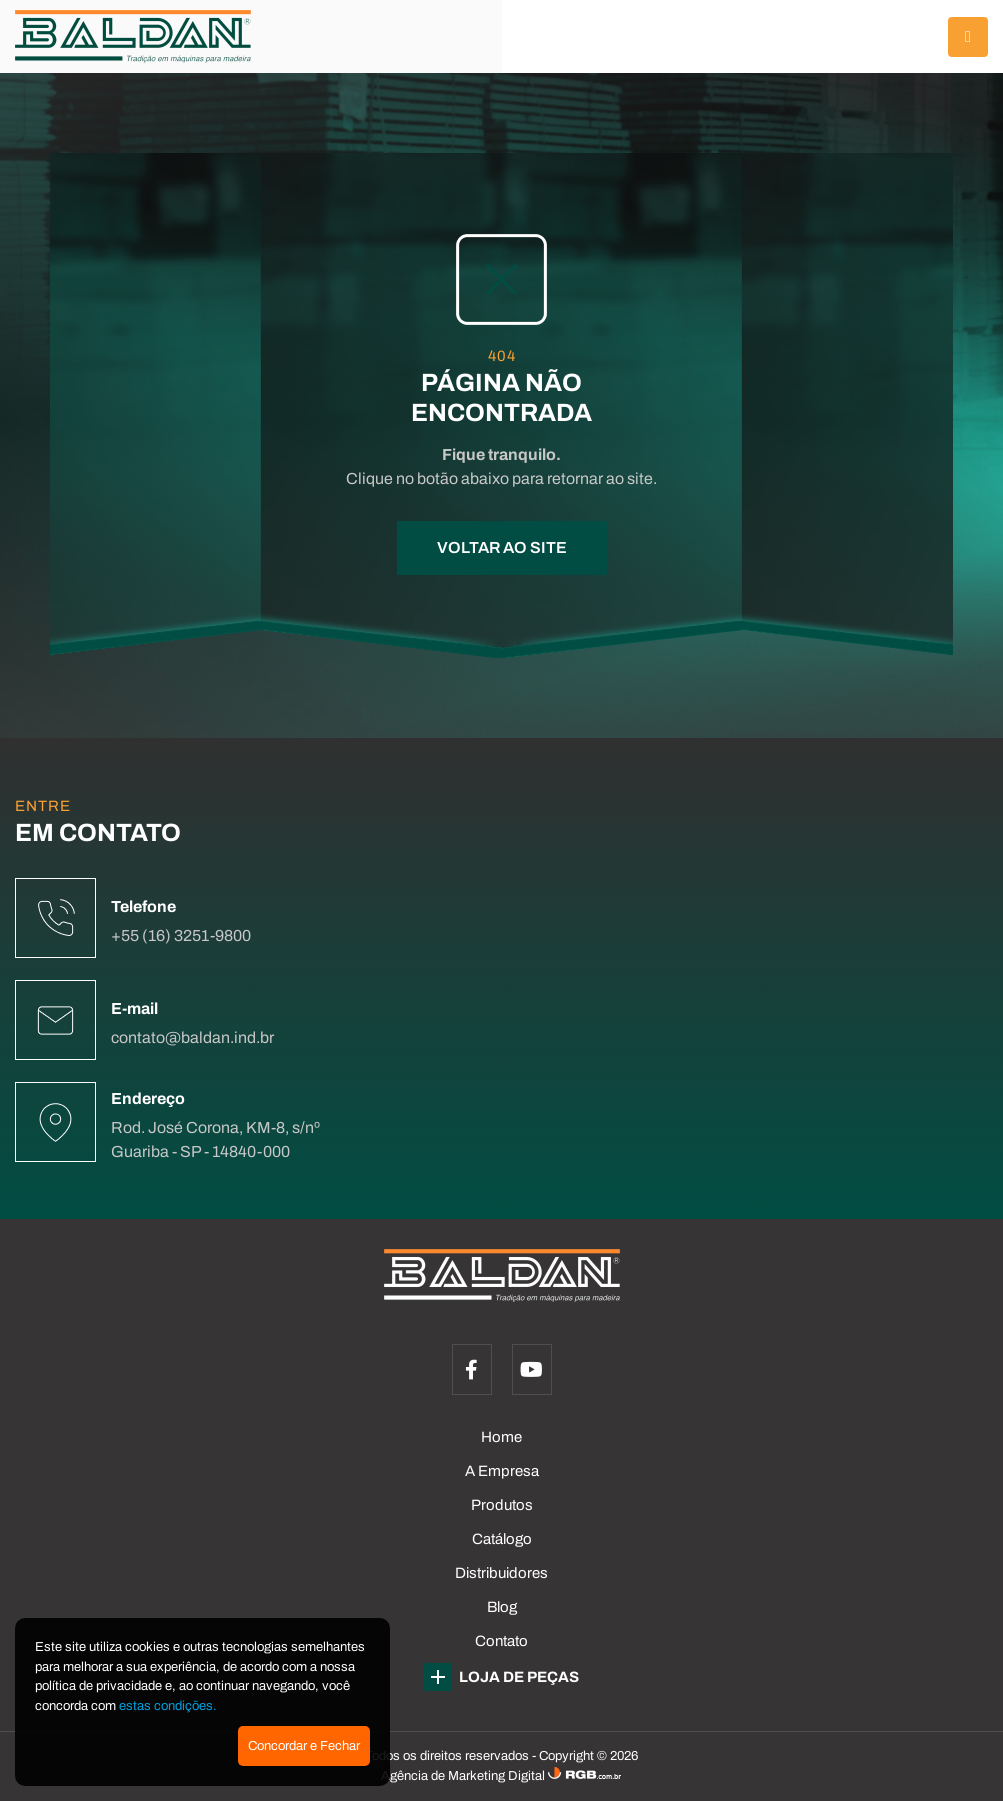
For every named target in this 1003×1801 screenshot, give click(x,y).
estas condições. (168, 1706)
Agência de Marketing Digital (464, 1776)
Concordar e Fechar (304, 1746)
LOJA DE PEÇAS (501, 1677)
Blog (502, 1607)
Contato (501, 1641)
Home (501, 1437)
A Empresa (502, 1471)
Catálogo (502, 1539)
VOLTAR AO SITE (502, 547)
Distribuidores (501, 1573)
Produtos (502, 1505)
